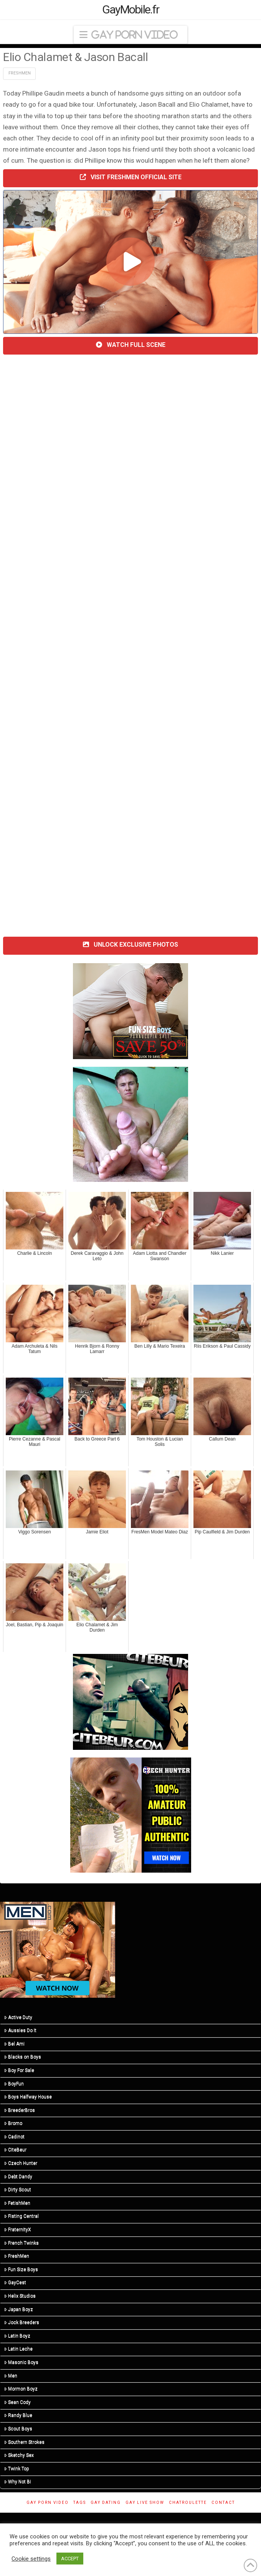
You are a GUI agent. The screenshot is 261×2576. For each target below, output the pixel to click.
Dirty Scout (17, 2189)
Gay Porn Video (47, 2502)
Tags (79, 2502)
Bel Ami (14, 2043)
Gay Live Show (145, 2502)
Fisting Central (21, 2216)
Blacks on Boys (22, 2056)
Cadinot (14, 2136)
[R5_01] (130, 1124)
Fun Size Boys (21, 2269)
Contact (223, 2502)
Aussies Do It (20, 2030)
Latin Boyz (17, 2335)
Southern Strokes (24, 2442)
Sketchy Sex (19, 2455)
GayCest (15, 2282)
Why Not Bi (17, 2481)
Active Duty (18, 2017)
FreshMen (19, 73)
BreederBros (19, 2110)
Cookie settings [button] (31, 2558)
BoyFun (14, 2083)
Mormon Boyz (21, 2388)
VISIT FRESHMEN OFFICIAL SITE (131, 177)
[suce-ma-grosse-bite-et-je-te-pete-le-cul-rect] (130, 1701)
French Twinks (21, 2243)
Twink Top (16, 2468)
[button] (130, 35)
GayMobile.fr (130, 9)
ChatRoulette (188, 2502)
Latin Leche (18, 2349)
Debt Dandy (18, 2176)
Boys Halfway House (28, 2096)
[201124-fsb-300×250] (130, 1011)
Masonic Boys (21, 2362)
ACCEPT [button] (70, 2558)
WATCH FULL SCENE (130, 344)
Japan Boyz (18, 2309)
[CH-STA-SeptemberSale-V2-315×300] (130, 1814)
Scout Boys (18, 2428)
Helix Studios (20, 2296)
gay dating (106, 2502)
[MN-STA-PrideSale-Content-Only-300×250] (57, 1949)
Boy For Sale (19, 2070)
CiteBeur (15, 2149)
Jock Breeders (21, 2322)
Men (10, 2375)
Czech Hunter (20, 2163)
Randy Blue (18, 2415)
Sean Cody (17, 2402)
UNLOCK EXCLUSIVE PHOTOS (130, 944)
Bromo (13, 2123)
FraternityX (17, 2229)
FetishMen (17, 2203)
